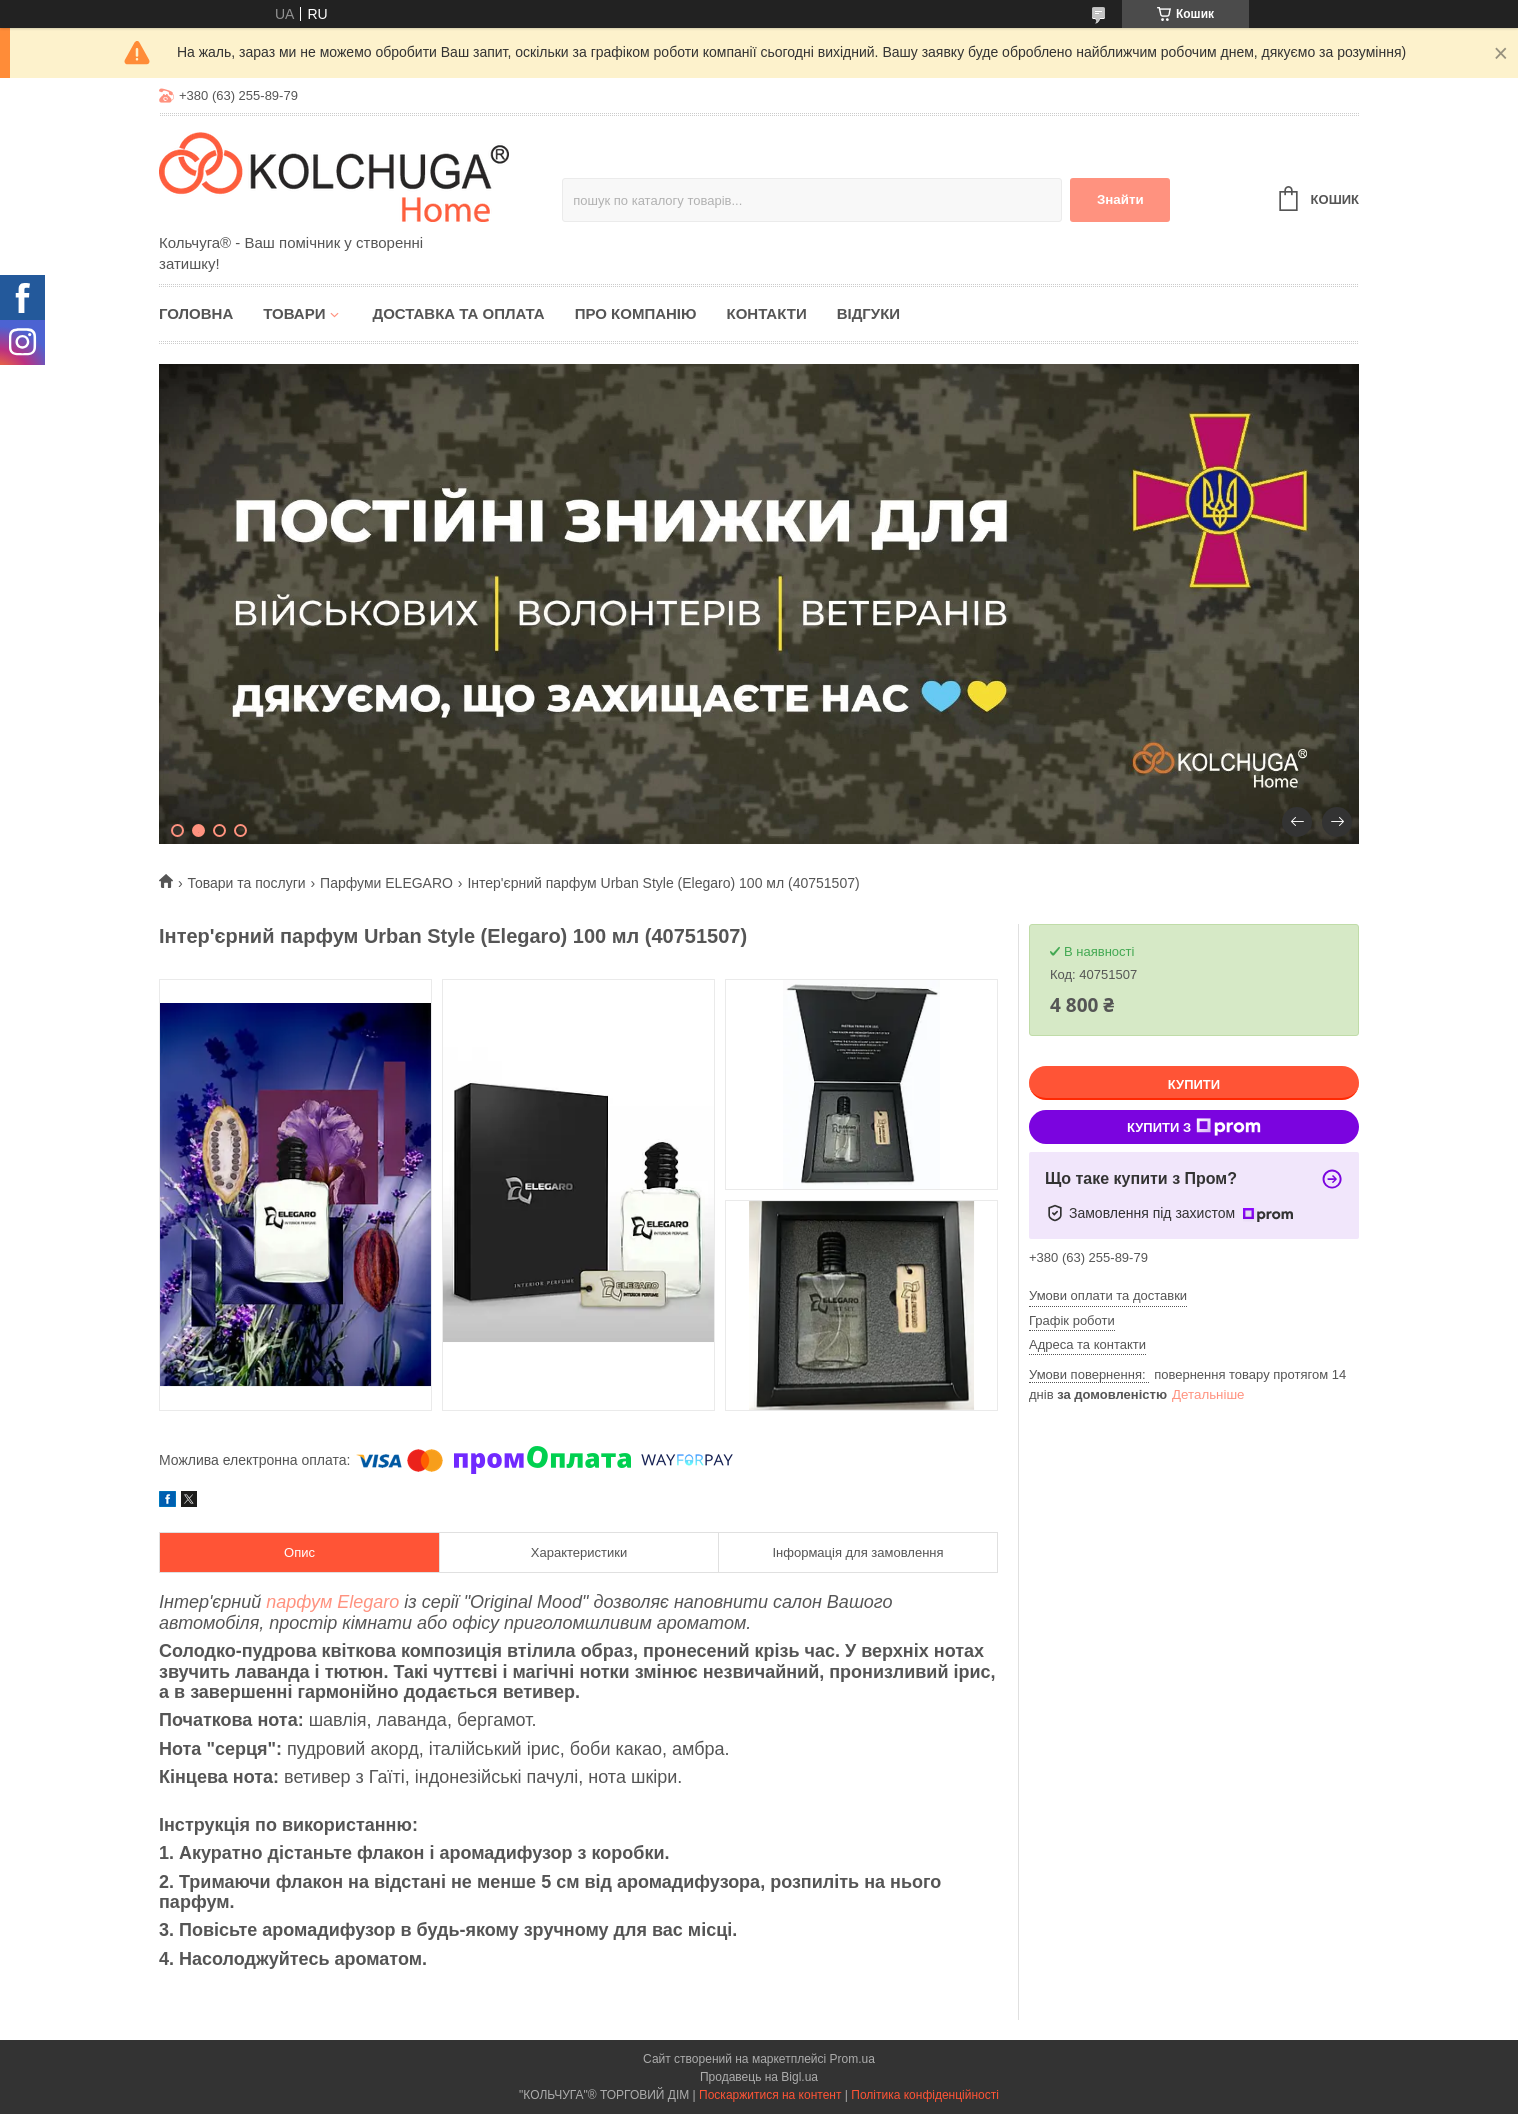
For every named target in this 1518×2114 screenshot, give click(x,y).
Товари (294, 313)
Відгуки (868, 313)
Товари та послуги (246, 883)
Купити (1194, 1084)
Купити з (1194, 1127)
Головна (196, 313)
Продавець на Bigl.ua (759, 2077)
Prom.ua (852, 2059)
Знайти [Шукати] (1120, 199)
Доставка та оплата (458, 313)
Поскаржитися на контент (770, 2095)
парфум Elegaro (332, 1602)
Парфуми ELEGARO (386, 883)
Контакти (766, 313)
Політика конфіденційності (925, 2095)
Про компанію (636, 313)
